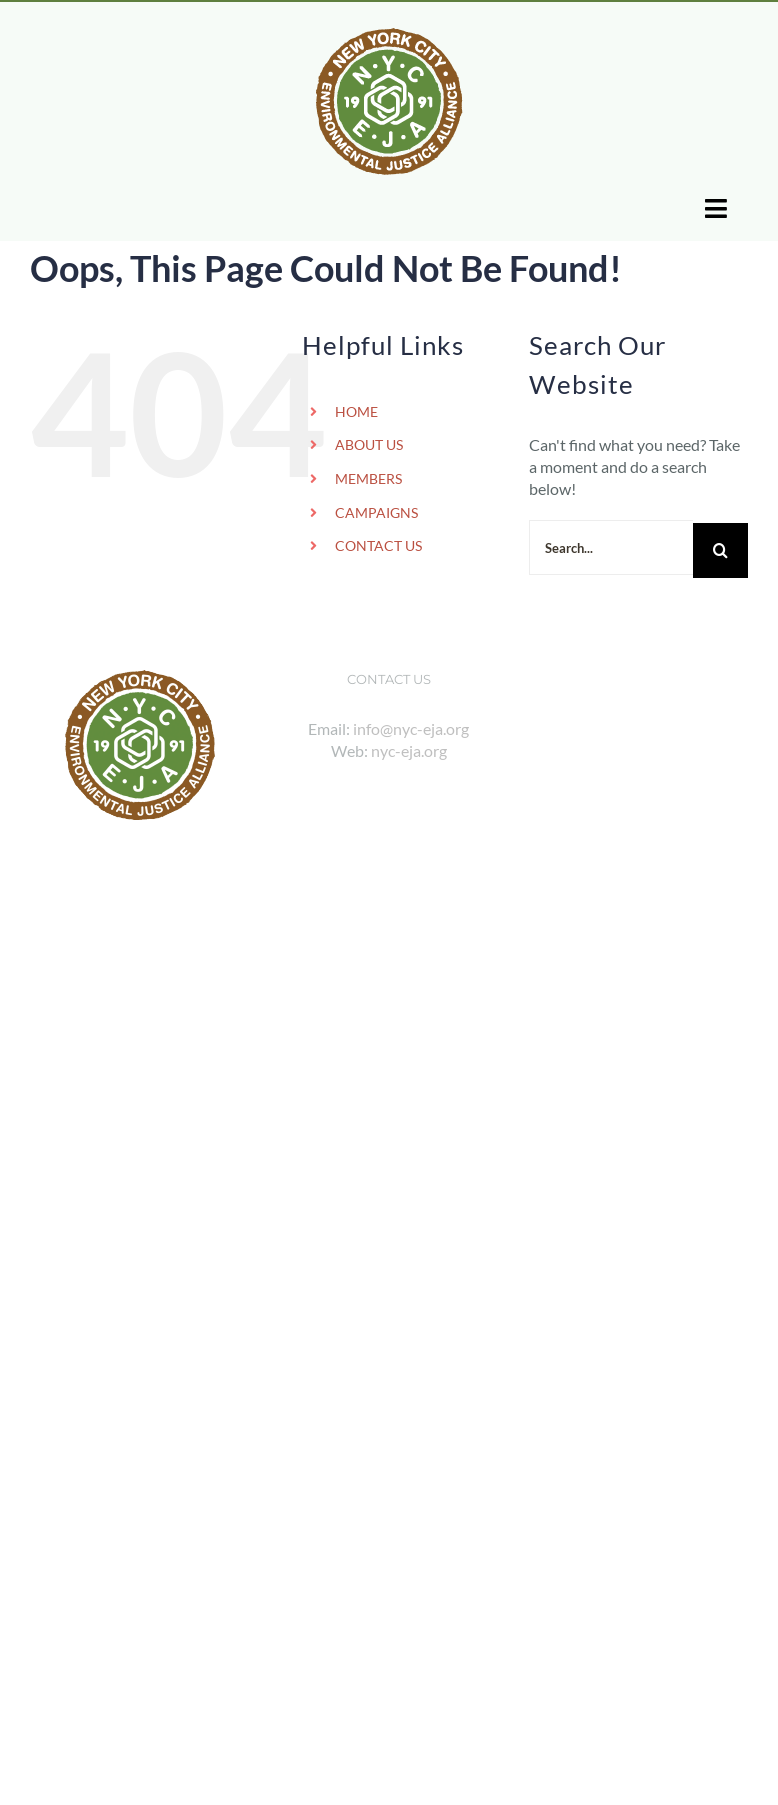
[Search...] (611, 547)
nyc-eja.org (409, 750)
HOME (356, 411)
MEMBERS (368, 478)
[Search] (720, 550)
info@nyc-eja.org (411, 728)
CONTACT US (378, 545)
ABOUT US (369, 444)
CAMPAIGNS (376, 512)
